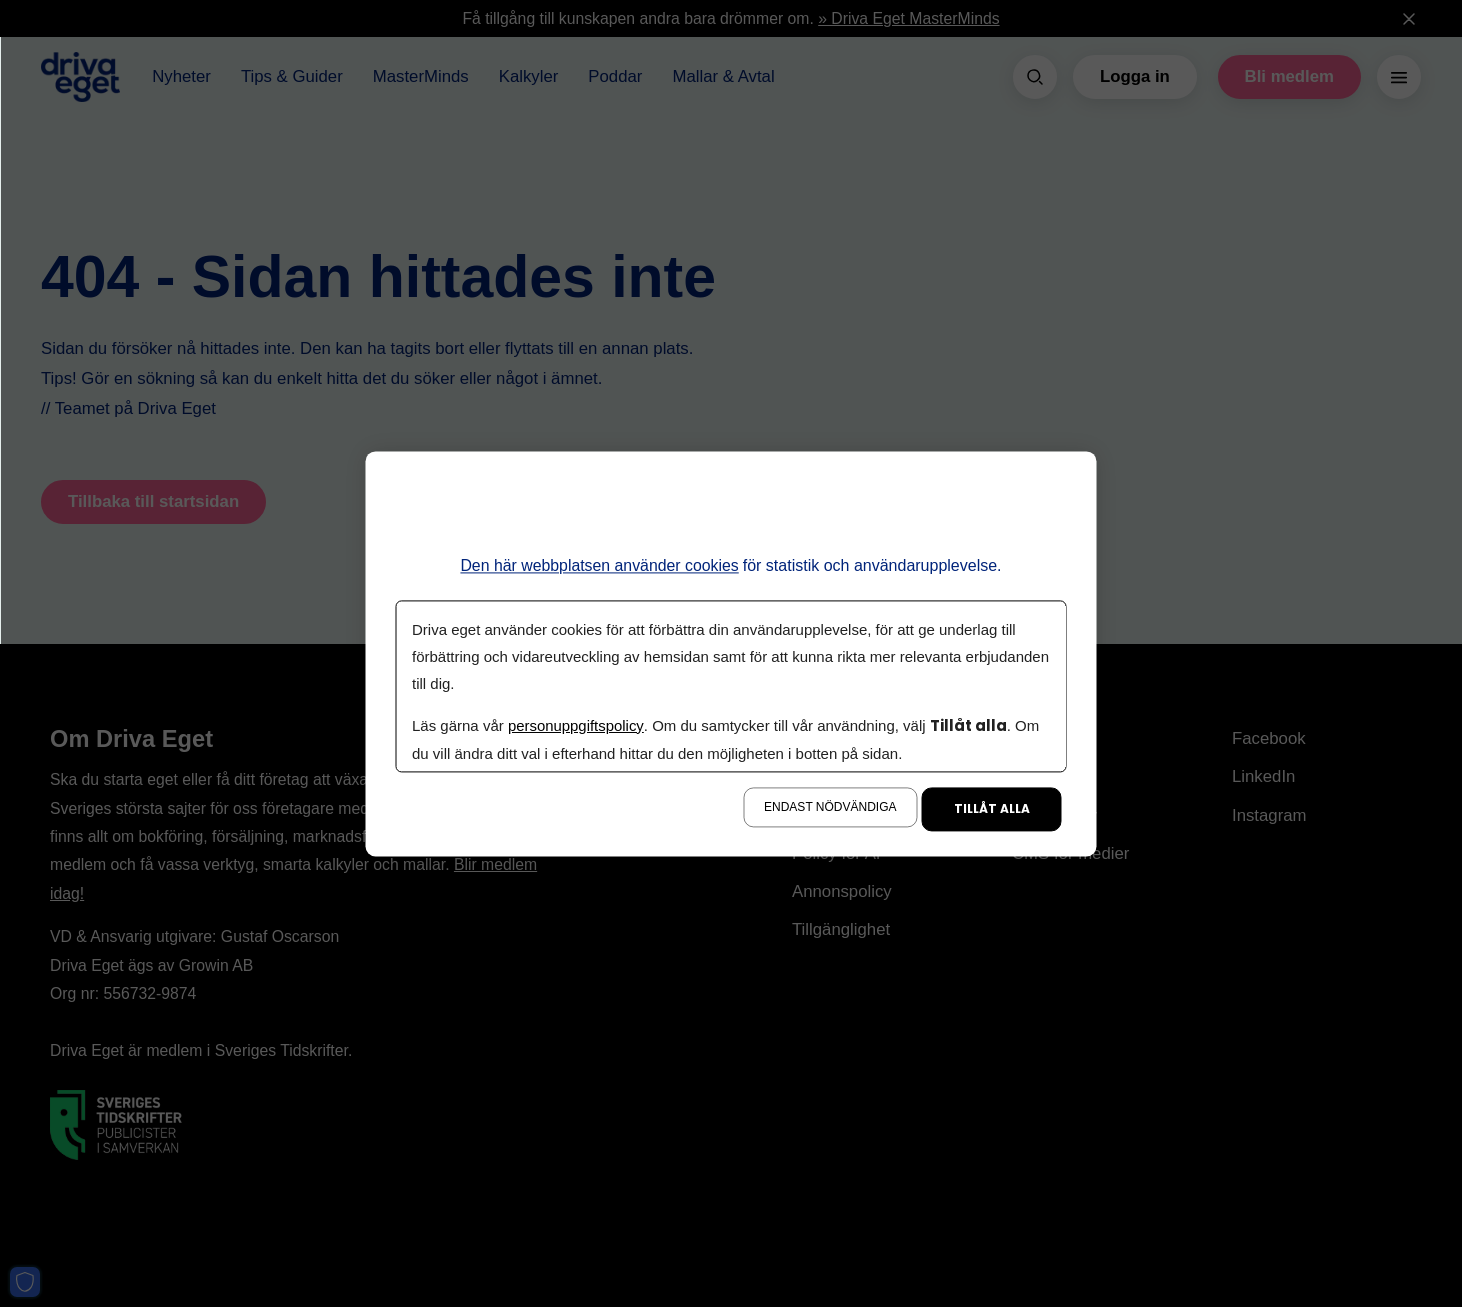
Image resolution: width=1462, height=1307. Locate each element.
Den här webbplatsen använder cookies (599, 565)
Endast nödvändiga (830, 807)
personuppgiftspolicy (575, 725)
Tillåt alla (992, 808)
